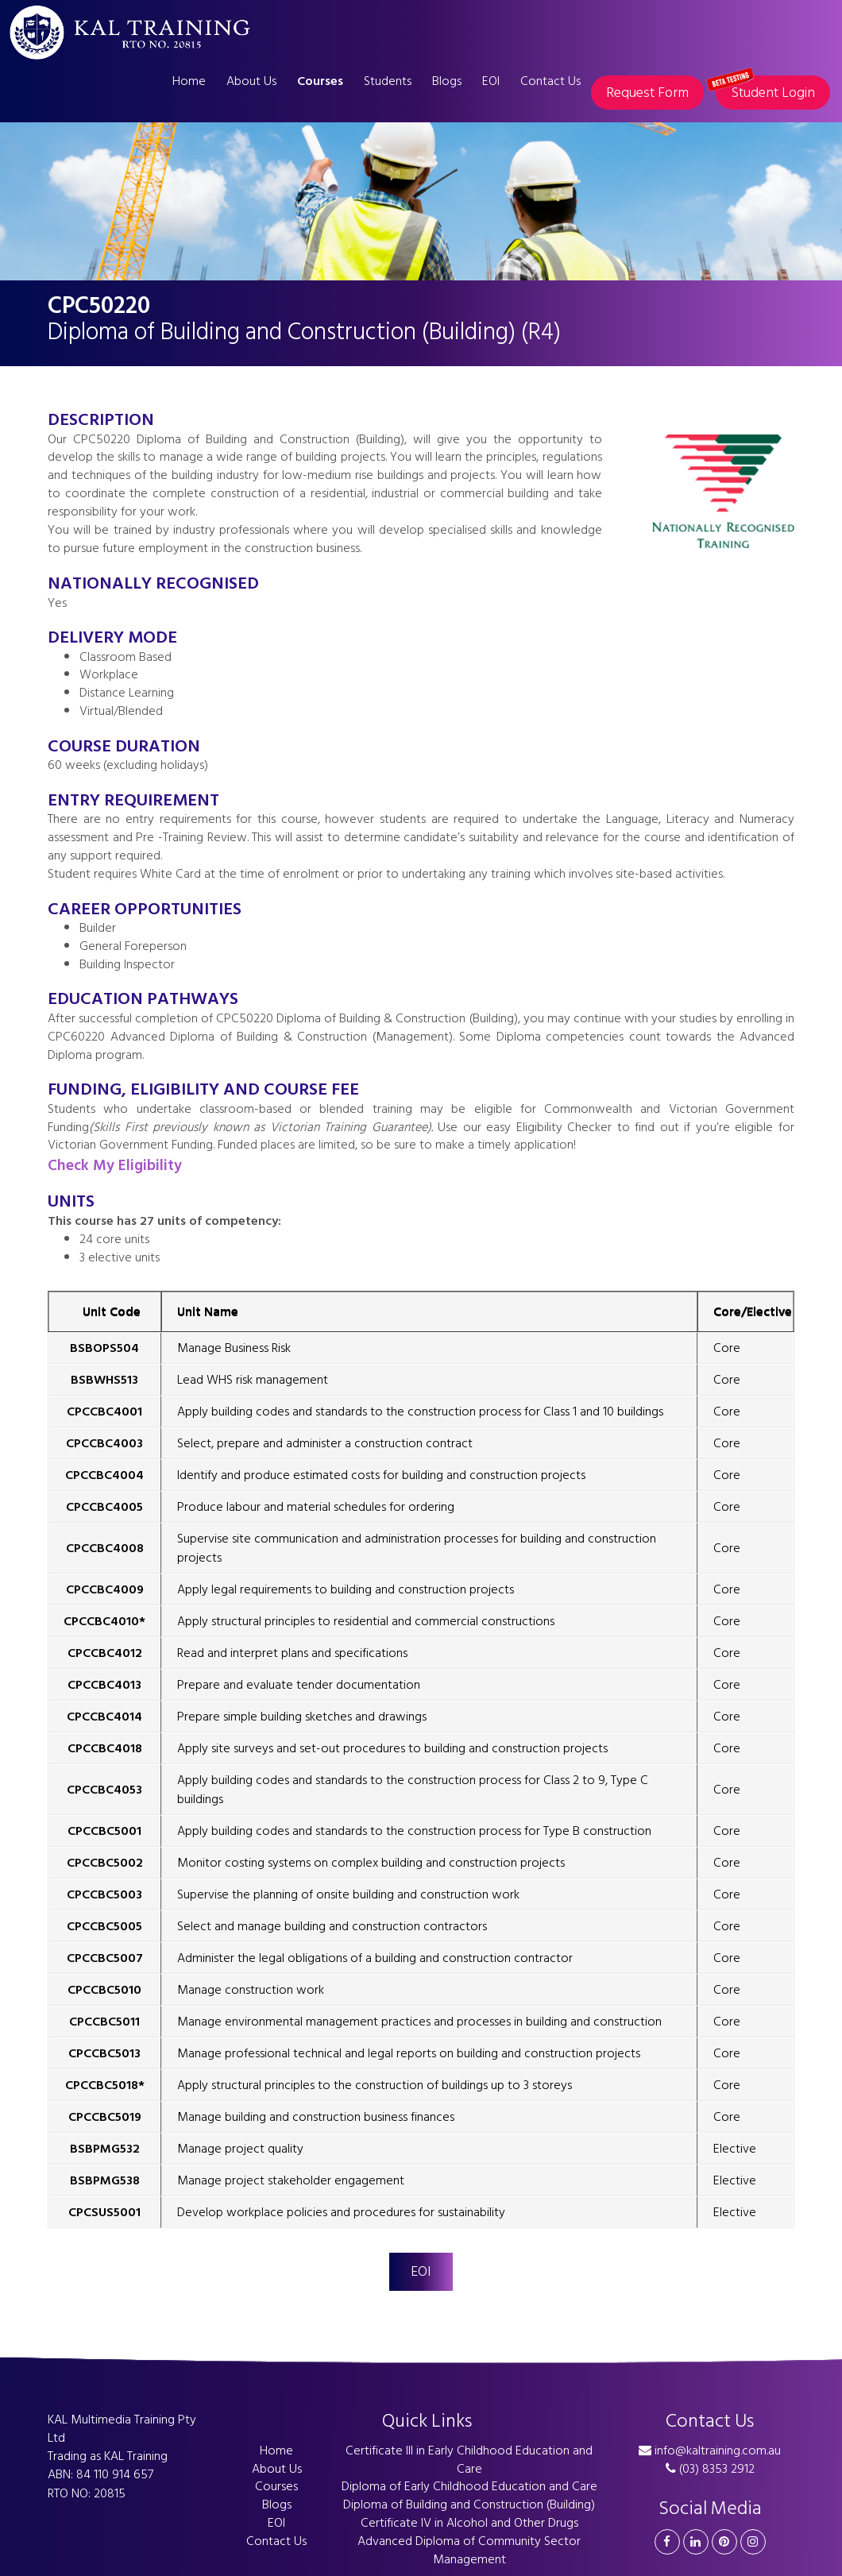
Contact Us (550, 81)
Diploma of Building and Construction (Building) (469, 2504)
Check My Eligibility (115, 1165)
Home (189, 81)
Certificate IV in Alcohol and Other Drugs (469, 2522)
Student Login (765, 89)
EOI (491, 81)
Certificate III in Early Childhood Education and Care (469, 2459)
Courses (320, 81)
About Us (251, 81)
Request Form (647, 92)
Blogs (447, 81)
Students (387, 81)
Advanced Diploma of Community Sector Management (469, 2550)
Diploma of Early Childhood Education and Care (469, 2486)
